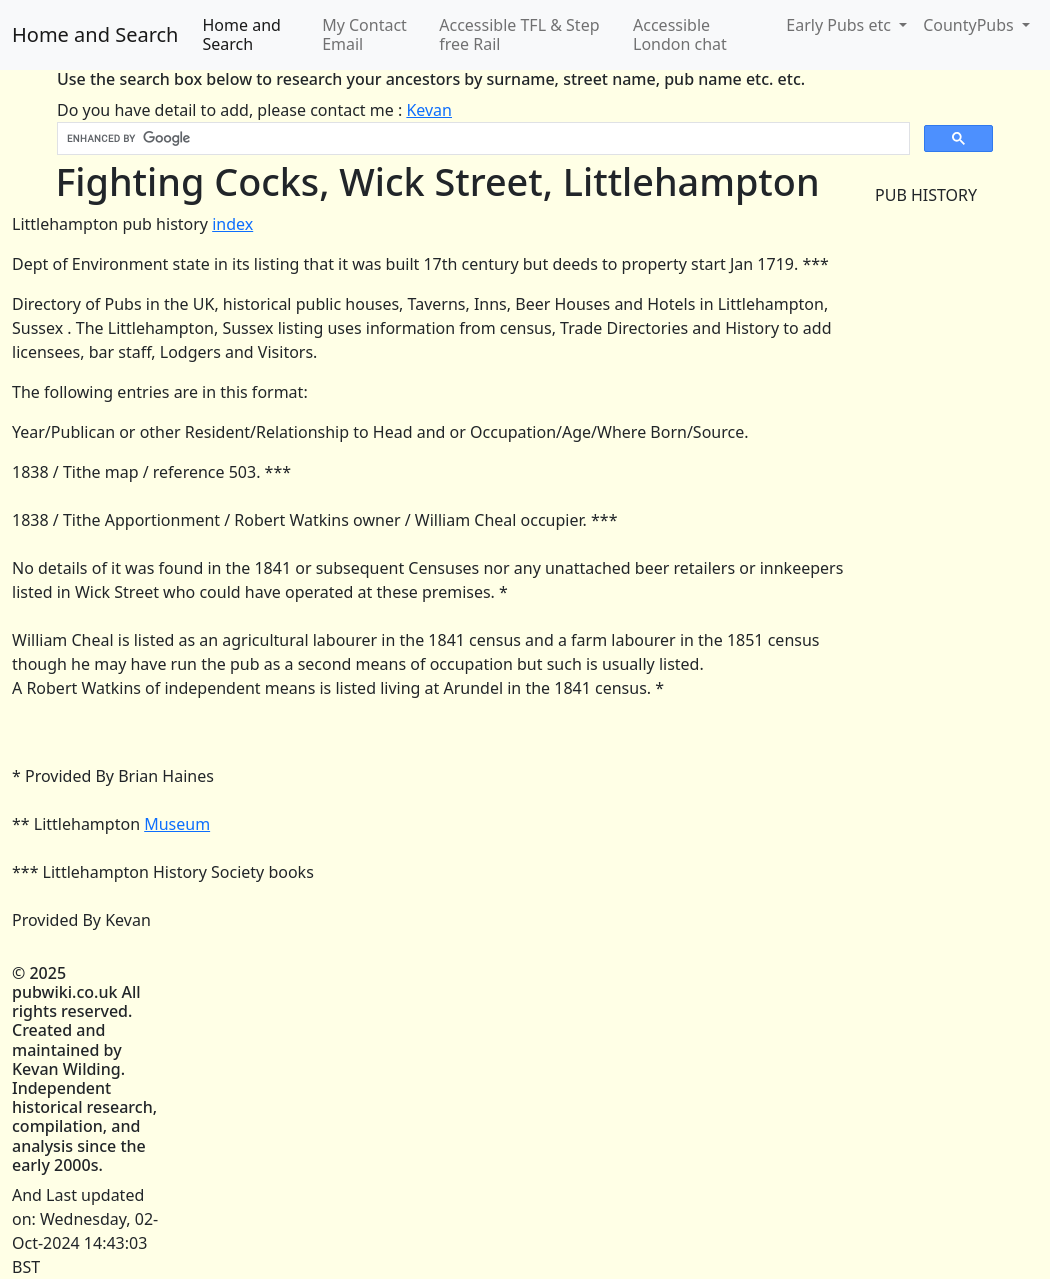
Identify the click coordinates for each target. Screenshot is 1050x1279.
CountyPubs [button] (970, 25)
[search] (481, 139)
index (232, 224)
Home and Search (95, 34)
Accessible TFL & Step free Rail (519, 34)
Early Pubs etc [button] (840, 25)
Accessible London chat (680, 34)
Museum (177, 824)
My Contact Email (364, 34)
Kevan (429, 110)
